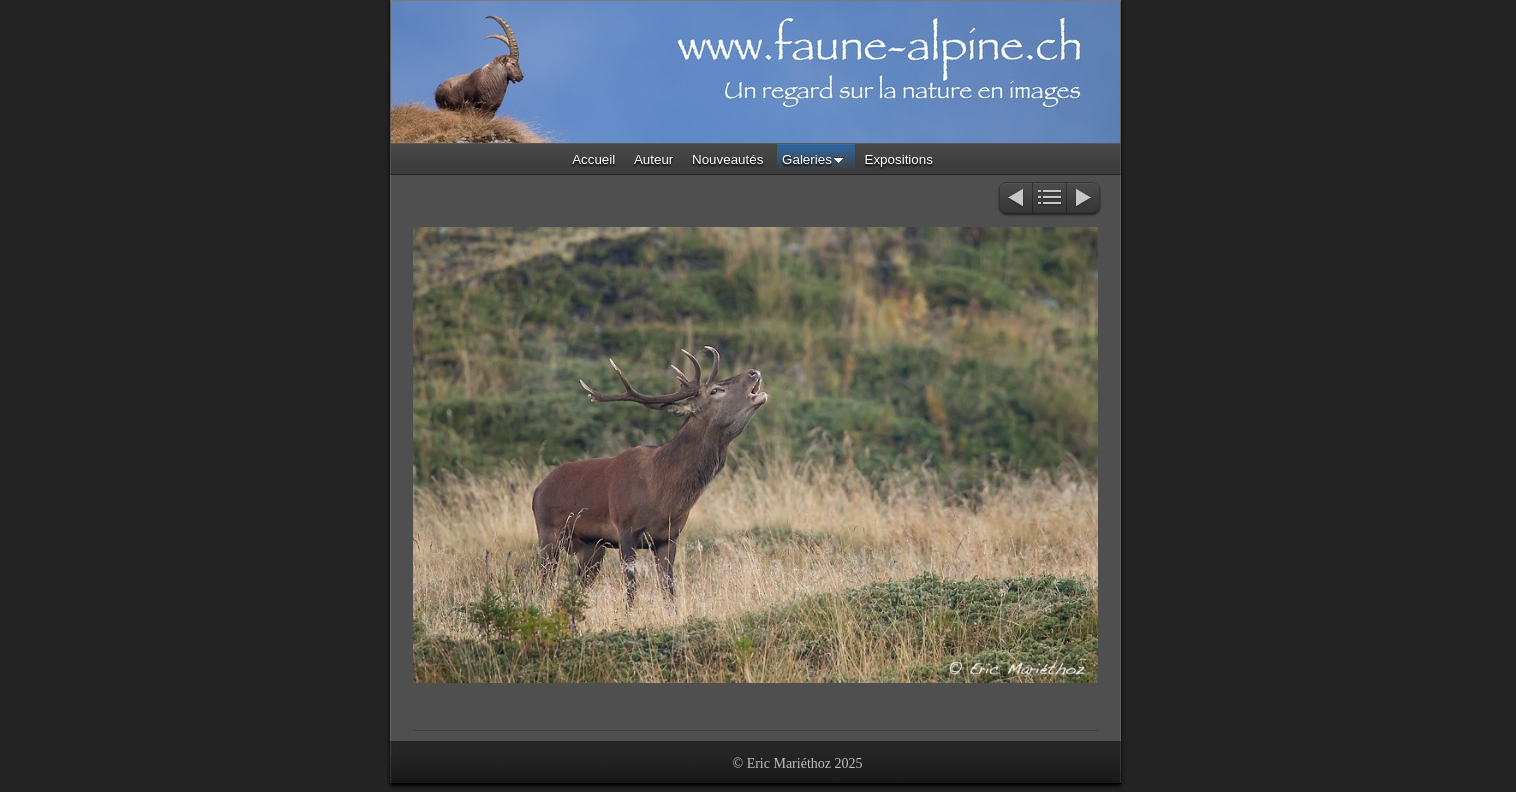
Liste (1049, 199)
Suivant (1084, 199)
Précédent (1014, 199)
